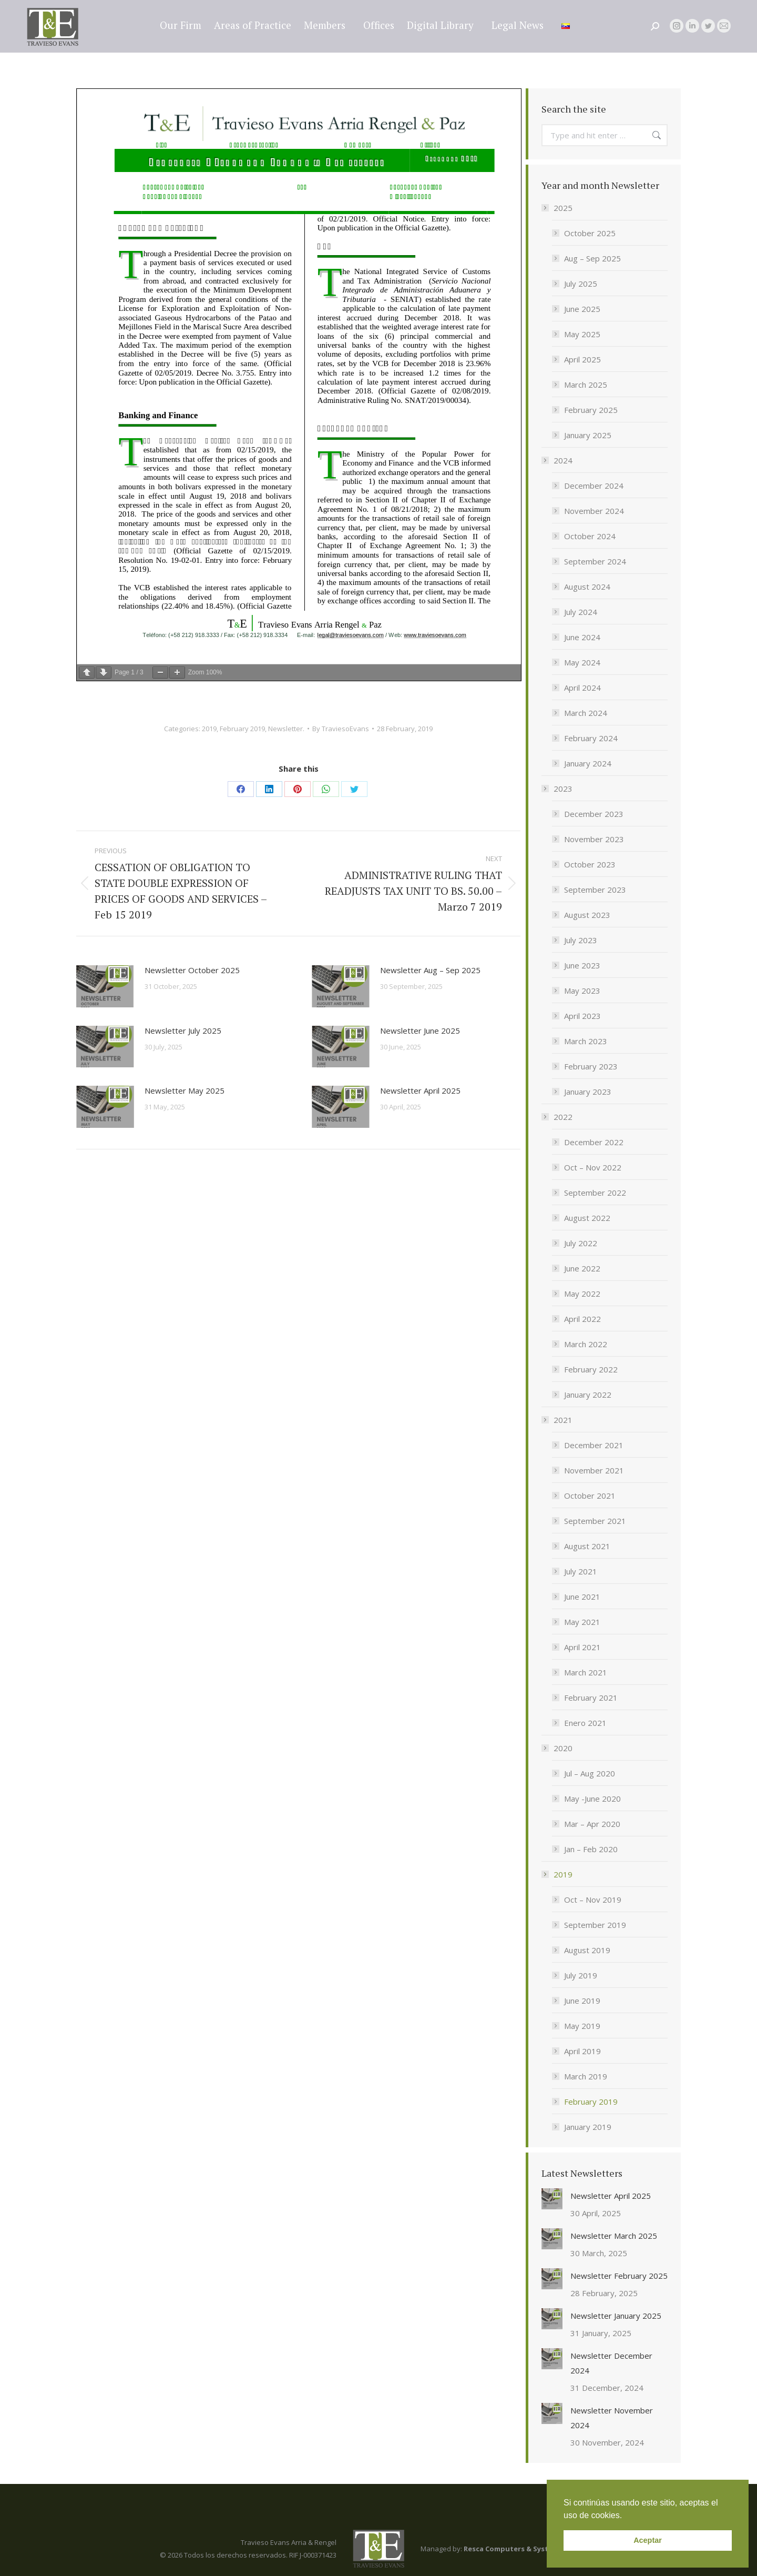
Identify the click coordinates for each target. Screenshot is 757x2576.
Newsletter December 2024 (611, 2363)
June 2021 (582, 1596)
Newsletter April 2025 (420, 1090)
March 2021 (585, 1672)
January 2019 (587, 2127)
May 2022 (582, 1293)
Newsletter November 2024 (611, 2417)
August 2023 (587, 915)
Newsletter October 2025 (192, 970)
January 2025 (587, 435)
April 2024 (582, 687)
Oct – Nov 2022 (592, 1167)
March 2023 (585, 1041)
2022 (557, 1117)
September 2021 (595, 1521)
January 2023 (587, 1091)
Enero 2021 (585, 1723)
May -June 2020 (592, 1798)
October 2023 (590, 864)
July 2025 (580, 283)
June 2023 (582, 965)
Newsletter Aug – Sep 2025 (430, 970)
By (340, 728)
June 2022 (582, 1268)
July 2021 (580, 1571)
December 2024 (593, 485)
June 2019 (582, 2000)
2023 (557, 788)
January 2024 (587, 763)
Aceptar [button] (647, 2540)
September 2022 (595, 1192)
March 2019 (585, 2076)
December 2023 (593, 814)
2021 (557, 1420)
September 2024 (595, 561)
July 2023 (580, 940)
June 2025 (582, 309)
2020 (557, 1748)
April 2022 (582, 1319)
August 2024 (587, 586)
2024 (557, 460)
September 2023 (595, 889)
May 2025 (582, 334)
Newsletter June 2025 (420, 1030)
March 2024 (585, 713)
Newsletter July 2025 (183, 1030)
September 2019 (595, 1925)
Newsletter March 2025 (613, 2235)
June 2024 (582, 637)
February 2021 (591, 1697)
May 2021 (582, 1622)
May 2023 (582, 990)
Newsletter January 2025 (615, 2315)
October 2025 (590, 233)
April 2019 (582, 2051)
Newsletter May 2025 (184, 1090)
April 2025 (582, 359)
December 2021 (593, 1445)
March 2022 (585, 1344)
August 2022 (587, 1218)
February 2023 (591, 1066)
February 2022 (591, 1369)
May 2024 (582, 662)
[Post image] (105, 986)
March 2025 (585, 384)
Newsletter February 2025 (619, 2275)
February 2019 (242, 728)
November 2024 (594, 511)
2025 (557, 208)
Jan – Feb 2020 (591, 1849)
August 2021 (587, 1546)
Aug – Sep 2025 (592, 258)
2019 (209, 728)
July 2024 (580, 612)
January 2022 (587, 1394)
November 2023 (594, 839)
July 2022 (580, 1243)
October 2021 (590, 1495)
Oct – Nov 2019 (592, 1899)
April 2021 (582, 1647)
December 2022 (593, 1142)
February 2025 (591, 410)
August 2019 (587, 1950)
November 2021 (594, 1470)
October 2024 (590, 536)
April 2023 (582, 1016)
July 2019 (580, 1975)
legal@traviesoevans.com (678, 9)
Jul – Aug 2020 (589, 1773)
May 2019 (582, 2026)
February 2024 (591, 738)
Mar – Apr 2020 (592, 1824)
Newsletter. (286, 728)
